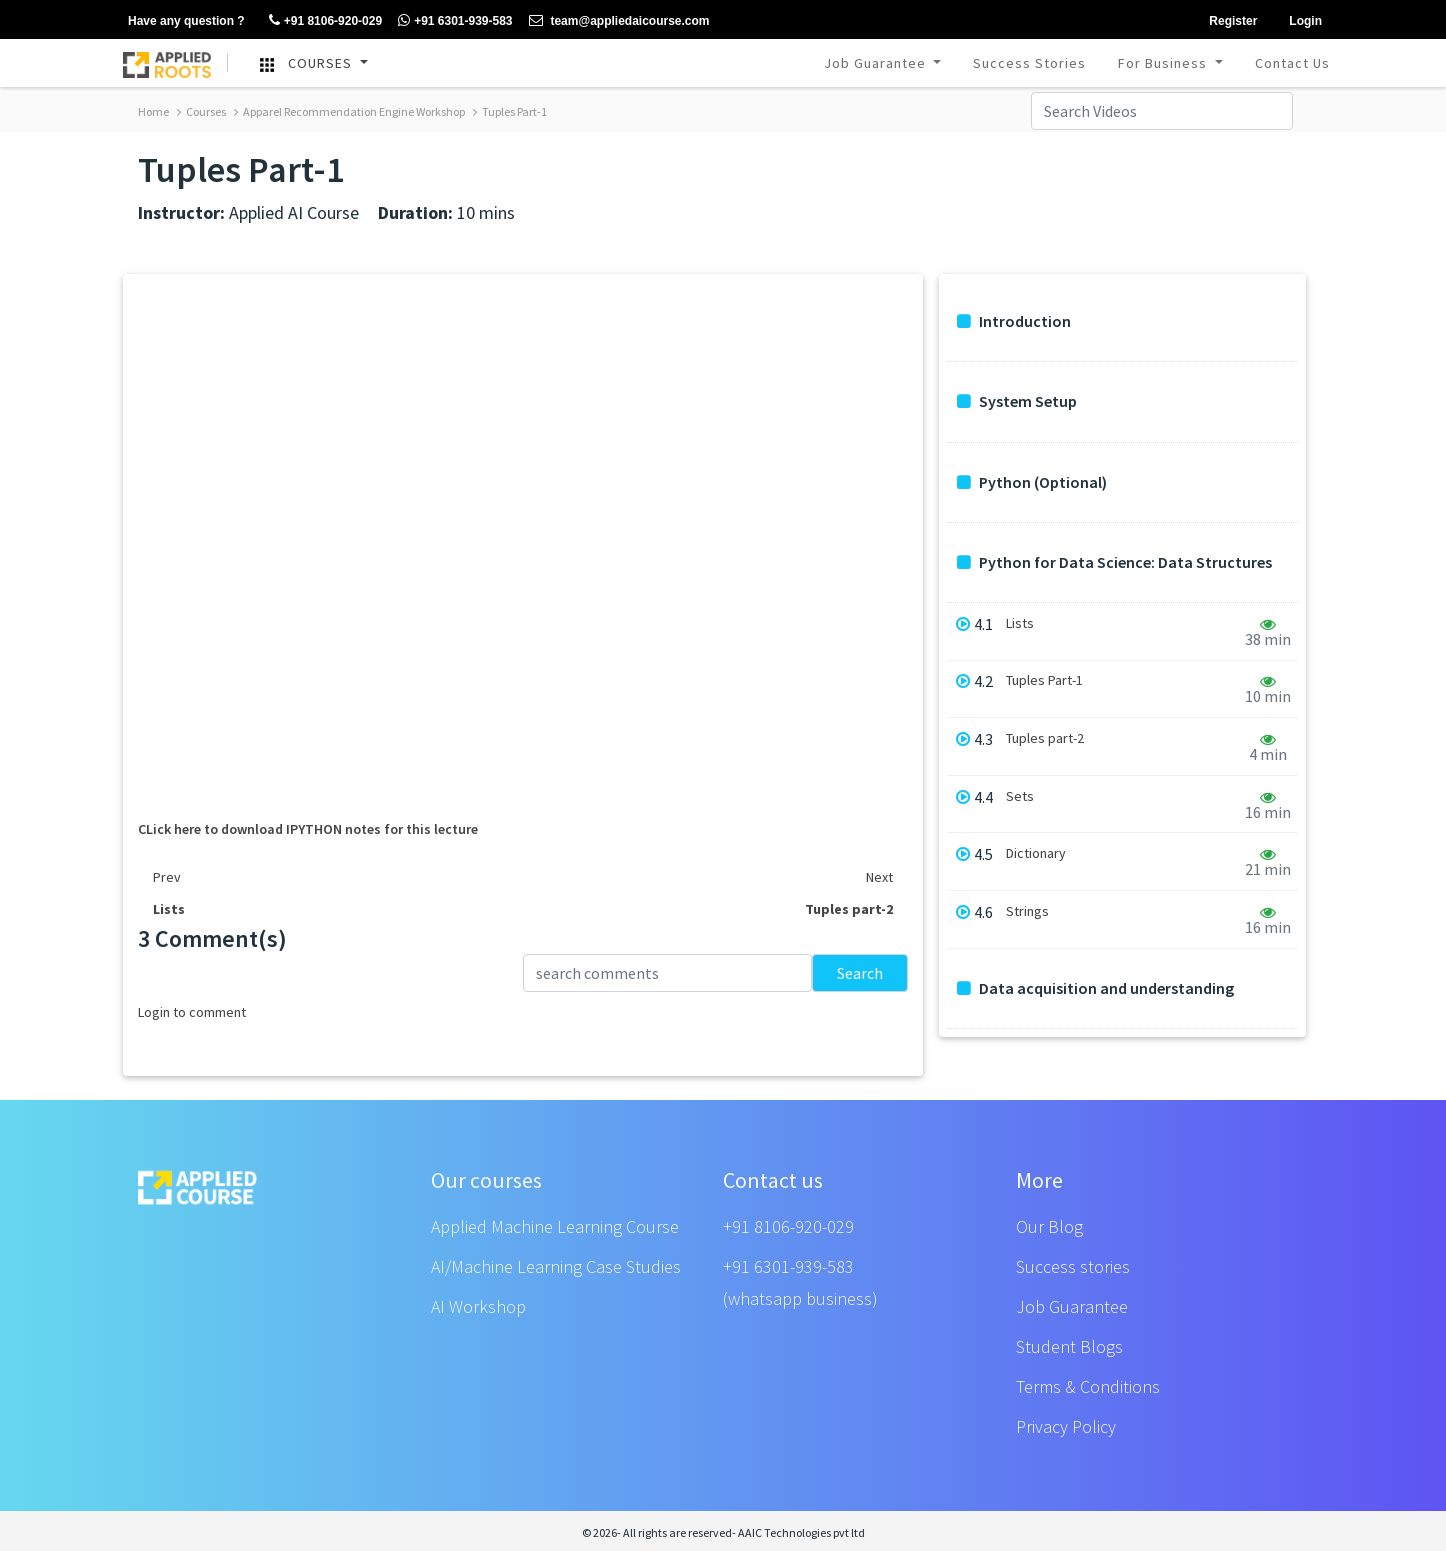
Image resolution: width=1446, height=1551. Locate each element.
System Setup (1017, 401)
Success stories (1073, 1266)
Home (153, 111)
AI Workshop (478, 1306)
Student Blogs (1069, 1346)
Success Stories (1029, 63)
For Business (1164, 63)
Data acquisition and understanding (1095, 988)
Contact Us (1292, 63)
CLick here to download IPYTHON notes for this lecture (308, 829)
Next (879, 877)
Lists (1020, 623)
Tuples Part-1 (510, 111)
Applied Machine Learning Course (555, 1226)
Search (860, 973)
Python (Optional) (1032, 482)
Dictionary (1036, 853)
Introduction (1014, 321)
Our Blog (1049, 1226)
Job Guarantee (877, 63)
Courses (201, 111)
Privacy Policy (1066, 1426)
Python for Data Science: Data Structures (1114, 562)
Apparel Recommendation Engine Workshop (349, 111)
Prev (167, 877)
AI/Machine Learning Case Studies (556, 1266)
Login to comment (192, 1012)
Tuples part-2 (1045, 738)
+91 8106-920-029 (788, 1226)
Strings (1027, 911)
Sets (1020, 796)
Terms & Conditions (1088, 1386)
